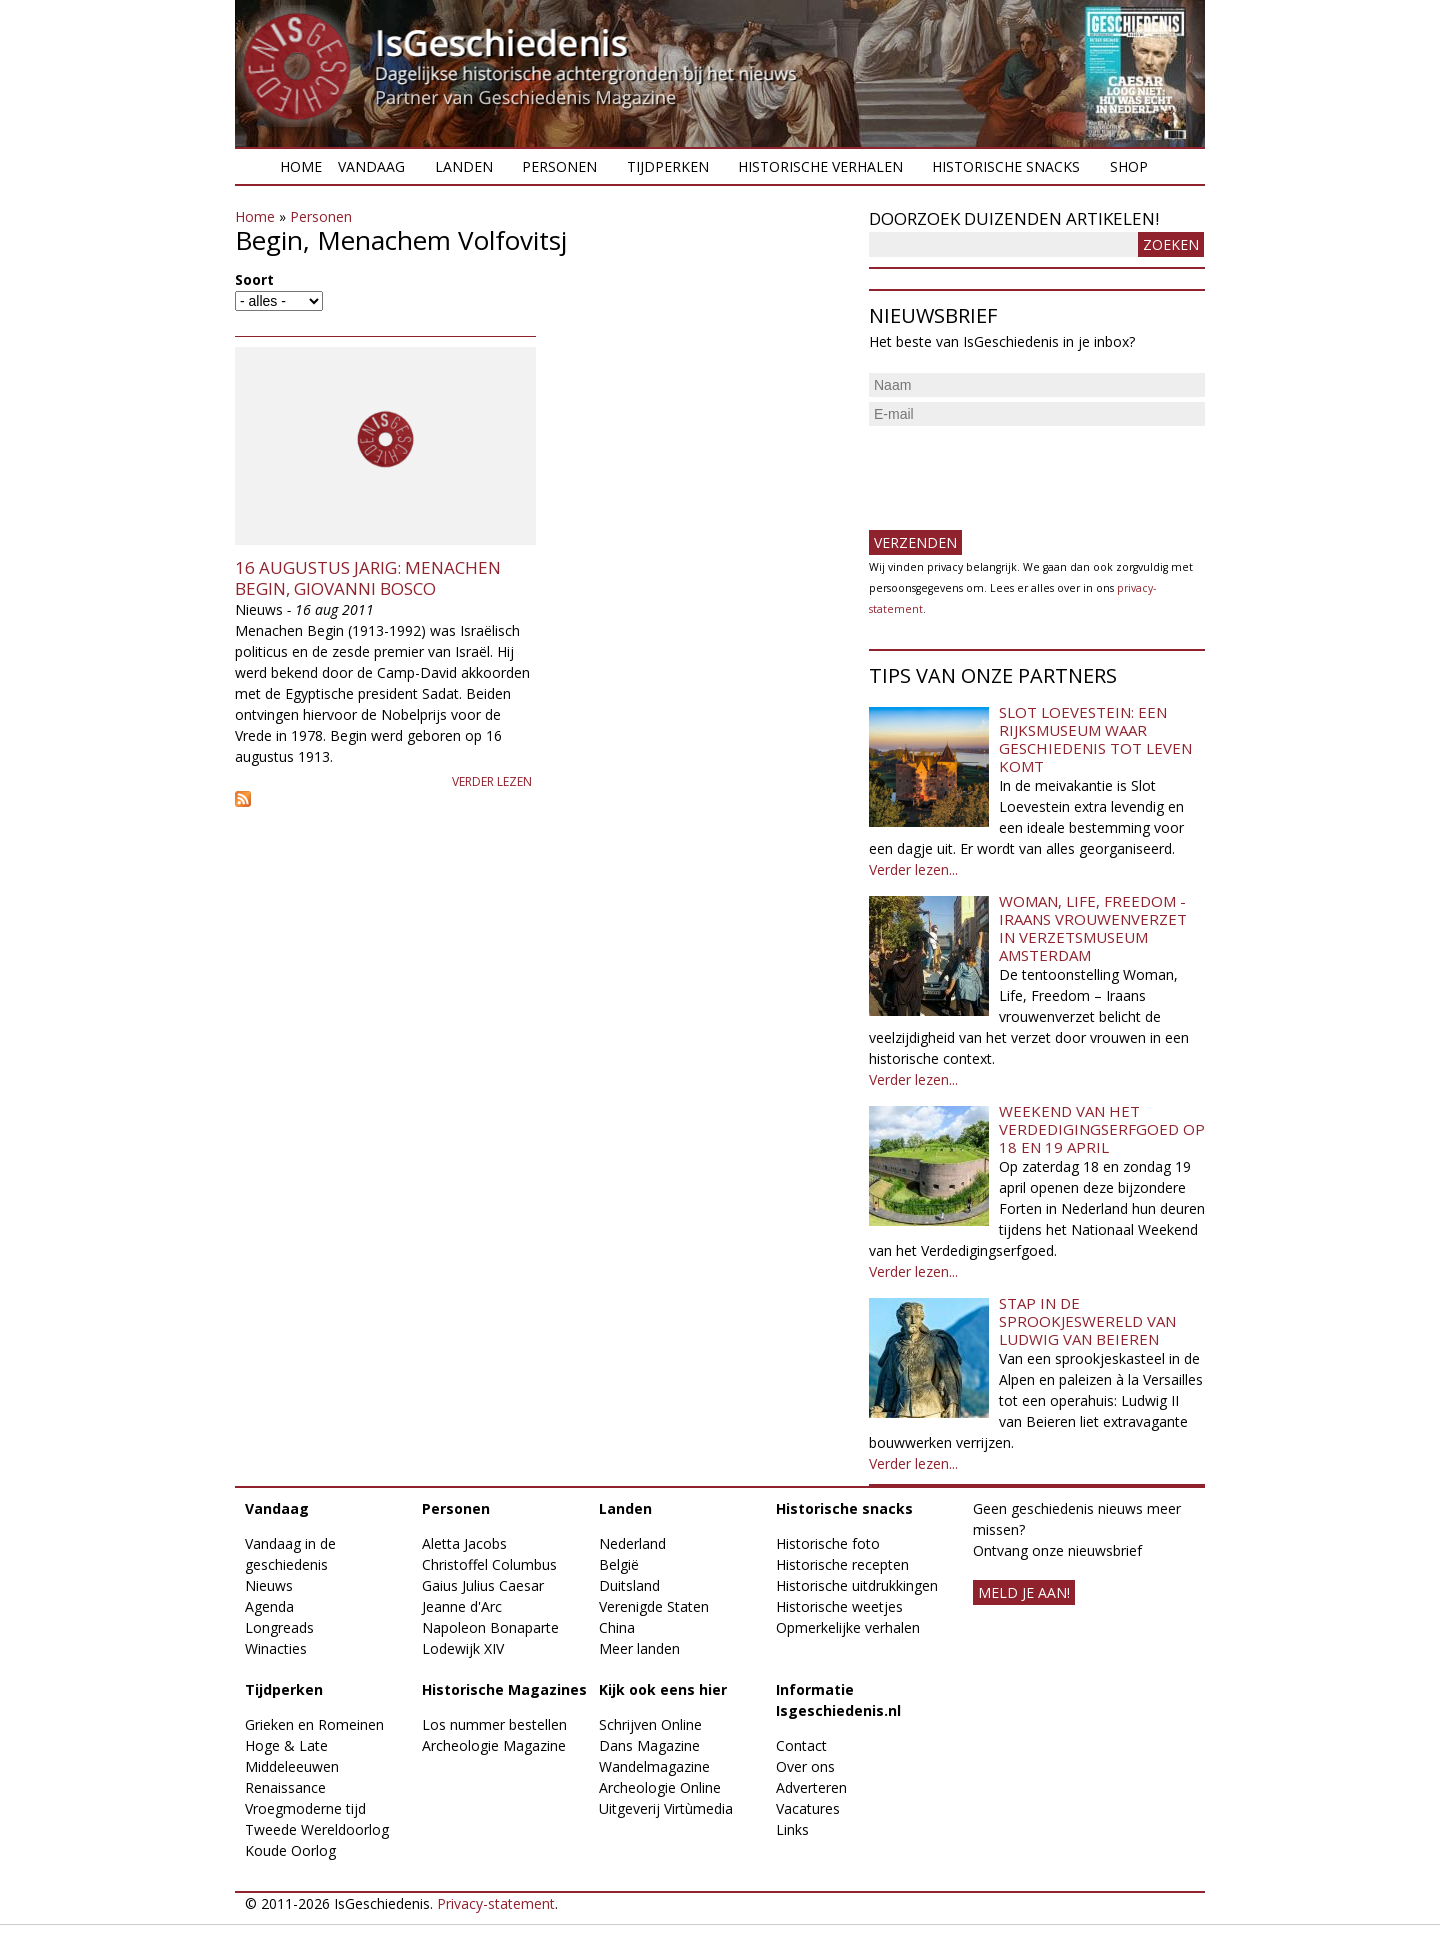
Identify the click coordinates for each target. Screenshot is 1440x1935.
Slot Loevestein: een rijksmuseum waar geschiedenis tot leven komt (1095, 739)
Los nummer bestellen (494, 1724)
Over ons (805, 1766)
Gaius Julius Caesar (483, 1585)
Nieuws (269, 1585)
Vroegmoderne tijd (305, 1808)
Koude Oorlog (290, 1850)
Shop (1129, 166)
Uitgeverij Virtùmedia (666, 1808)
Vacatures (808, 1808)
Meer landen (639, 1648)
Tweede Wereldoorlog (317, 1829)
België (619, 1564)
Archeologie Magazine (494, 1745)
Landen (464, 166)
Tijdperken (668, 166)
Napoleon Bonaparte (490, 1627)
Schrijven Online (650, 1724)
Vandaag (371, 166)
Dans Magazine (649, 1745)
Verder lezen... (913, 869)
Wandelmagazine (654, 1766)
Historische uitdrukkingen (857, 1585)
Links (792, 1829)
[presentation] (1021, 470)
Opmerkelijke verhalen (848, 1627)
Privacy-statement (496, 1903)
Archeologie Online (660, 1787)
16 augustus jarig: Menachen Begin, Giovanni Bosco (368, 577)
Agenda (269, 1606)
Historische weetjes (839, 1606)
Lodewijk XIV (463, 1648)
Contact (801, 1745)
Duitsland (629, 1585)
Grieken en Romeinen (314, 1724)
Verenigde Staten (654, 1606)
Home (301, 166)
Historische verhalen (820, 166)
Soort (254, 279)
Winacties (276, 1648)
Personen (559, 166)
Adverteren (811, 1787)
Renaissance (285, 1787)
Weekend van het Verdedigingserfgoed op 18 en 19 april (1102, 1129)
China (617, 1627)
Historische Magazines (504, 1689)
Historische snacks (1006, 166)
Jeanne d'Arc (462, 1606)
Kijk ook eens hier (663, 1689)
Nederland (632, 1543)
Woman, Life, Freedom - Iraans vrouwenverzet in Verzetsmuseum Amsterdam (1093, 928)
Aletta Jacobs (464, 1543)
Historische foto (828, 1543)
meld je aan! (1024, 1592)
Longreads (279, 1627)
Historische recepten (842, 1564)
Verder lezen (492, 781)
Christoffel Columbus (489, 1564)
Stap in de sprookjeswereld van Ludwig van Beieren (1087, 1321)
